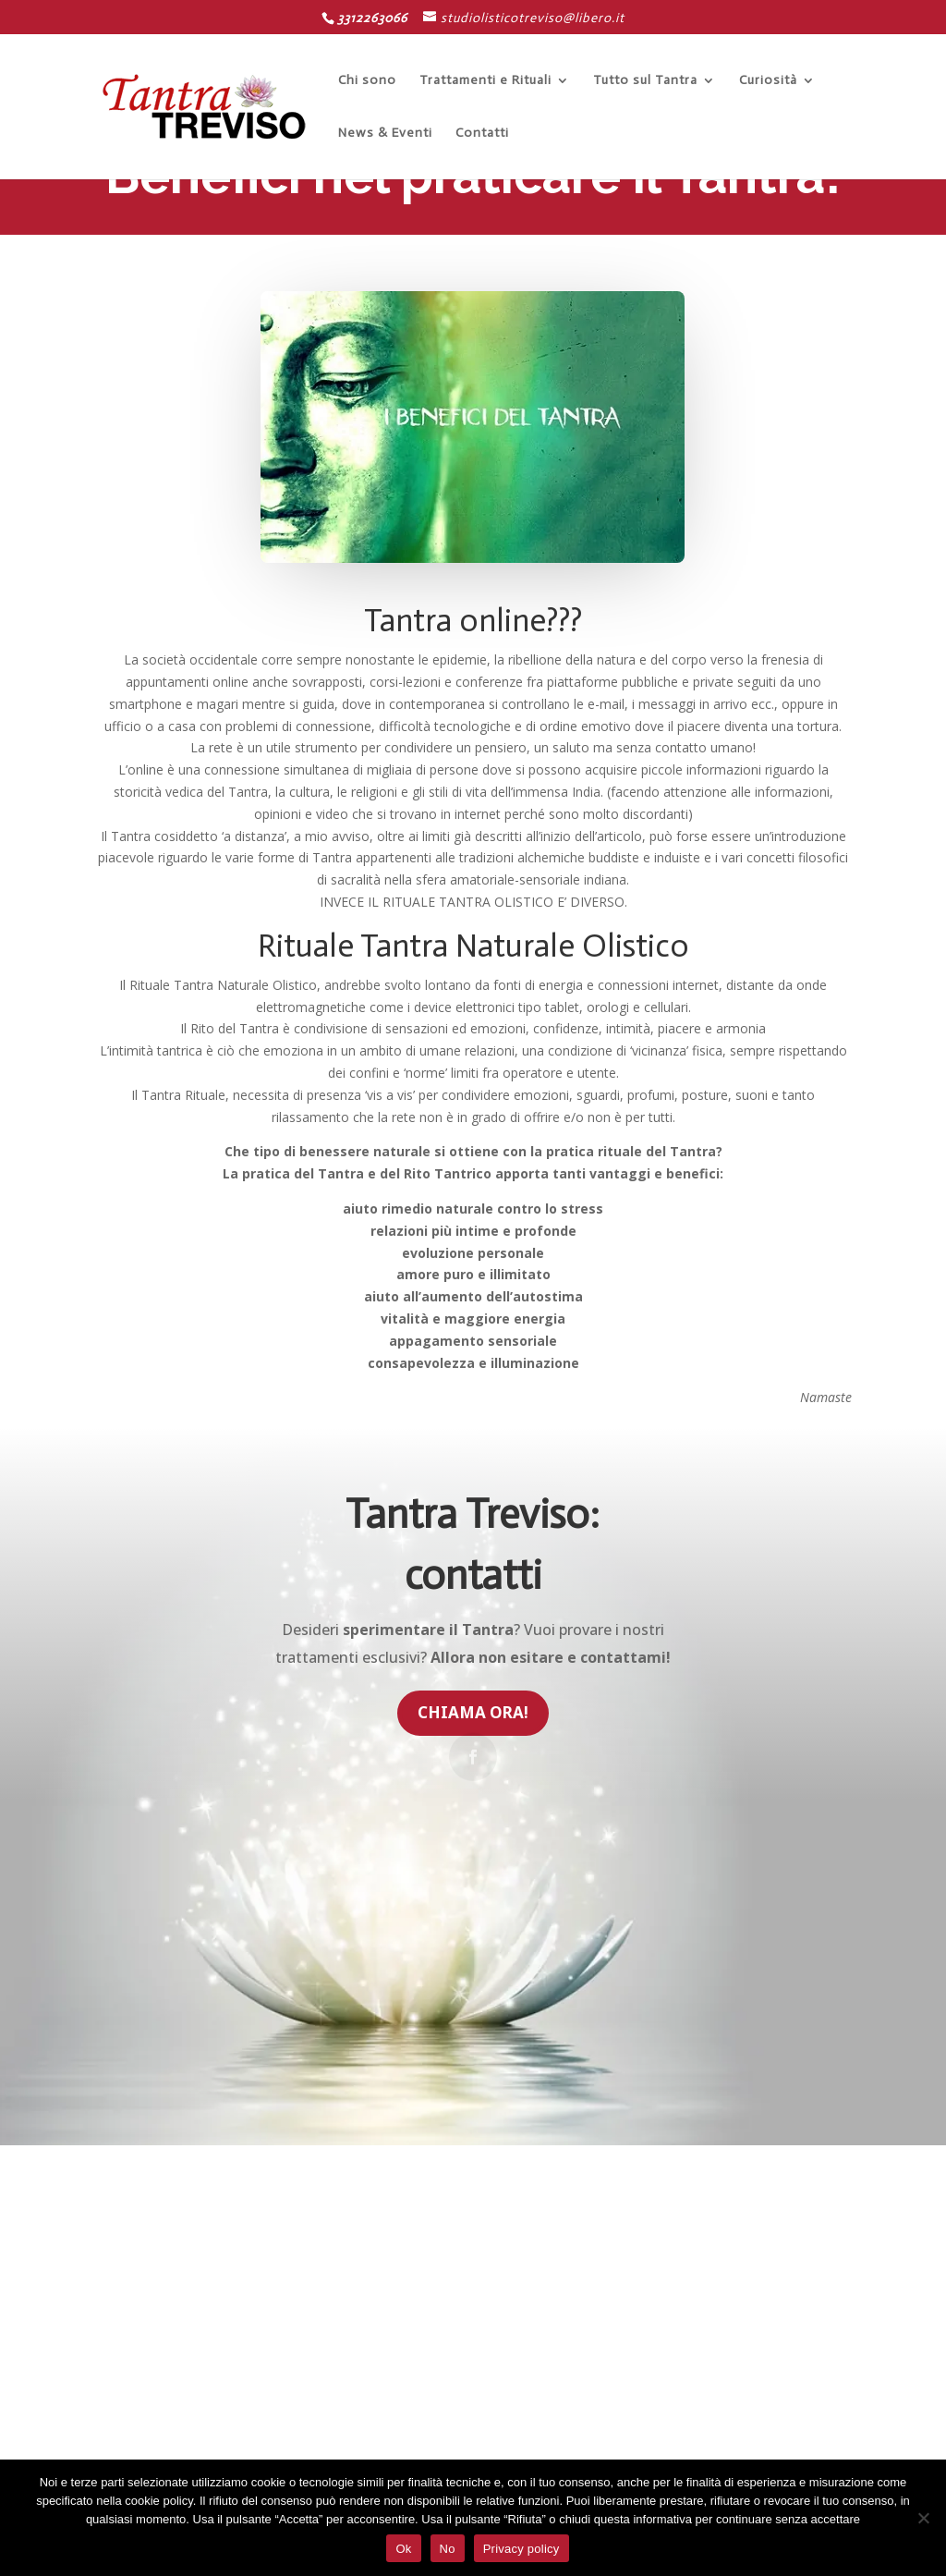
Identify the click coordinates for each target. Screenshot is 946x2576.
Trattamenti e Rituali (485, 80)
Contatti (482, 133)
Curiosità (768, 80)
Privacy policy (521, 2549)
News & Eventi (385, 133)
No (447, 2549)
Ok (403, 2549)
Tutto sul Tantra (645, 80)
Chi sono (367, 80)
